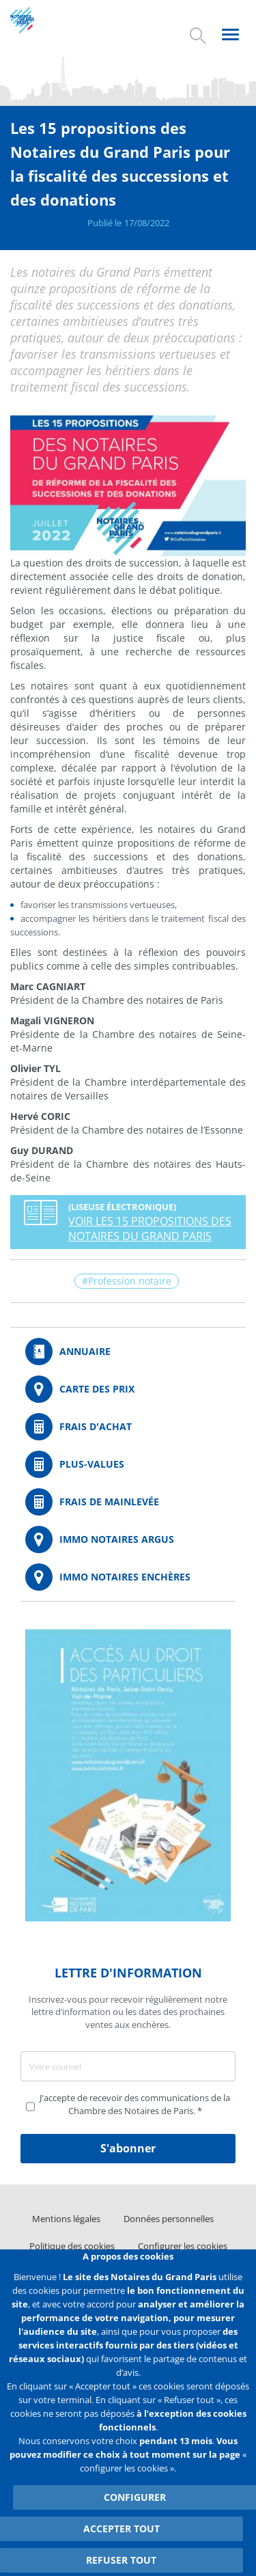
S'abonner (128, 2148)
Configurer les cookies (182, 2246)
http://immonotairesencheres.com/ (128, 1577)
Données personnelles (169, 2218)
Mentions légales (66, 2218)
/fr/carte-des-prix (128, 1389)
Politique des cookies (72, 2246)
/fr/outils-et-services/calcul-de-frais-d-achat (128, 1426)
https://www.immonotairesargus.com (128, 1539)
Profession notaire (129, 1280)
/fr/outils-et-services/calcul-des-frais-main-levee (128, 1502)
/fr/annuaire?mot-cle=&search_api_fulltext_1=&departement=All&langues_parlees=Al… (128, 1351)
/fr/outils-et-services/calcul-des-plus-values (128, 1464)
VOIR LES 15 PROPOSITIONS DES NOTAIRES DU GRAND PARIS (149, 1229)
